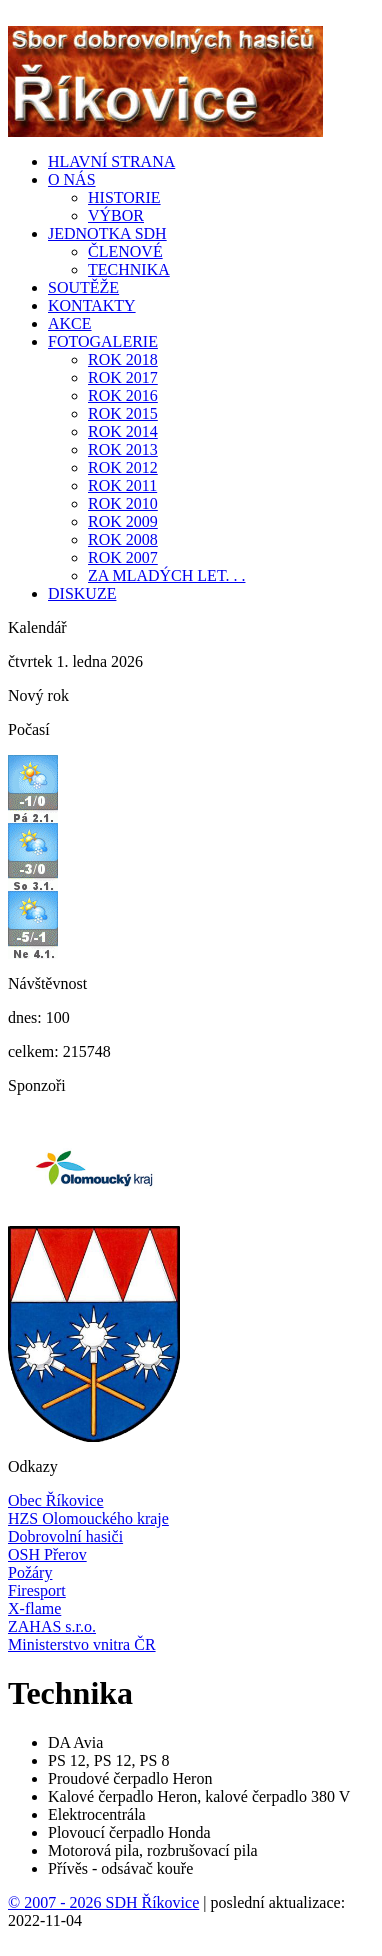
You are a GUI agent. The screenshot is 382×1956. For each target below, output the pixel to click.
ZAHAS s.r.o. (52, 1626)
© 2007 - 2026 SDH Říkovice (103, 1902)
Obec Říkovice (56, 1500)
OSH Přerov (47, 1554)
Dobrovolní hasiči (65, 1536)
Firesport (37, 1590)
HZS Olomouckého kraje (88, 1518)
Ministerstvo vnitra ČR (82, 1644)
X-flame (34, 1608)
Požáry (30, 1572)
